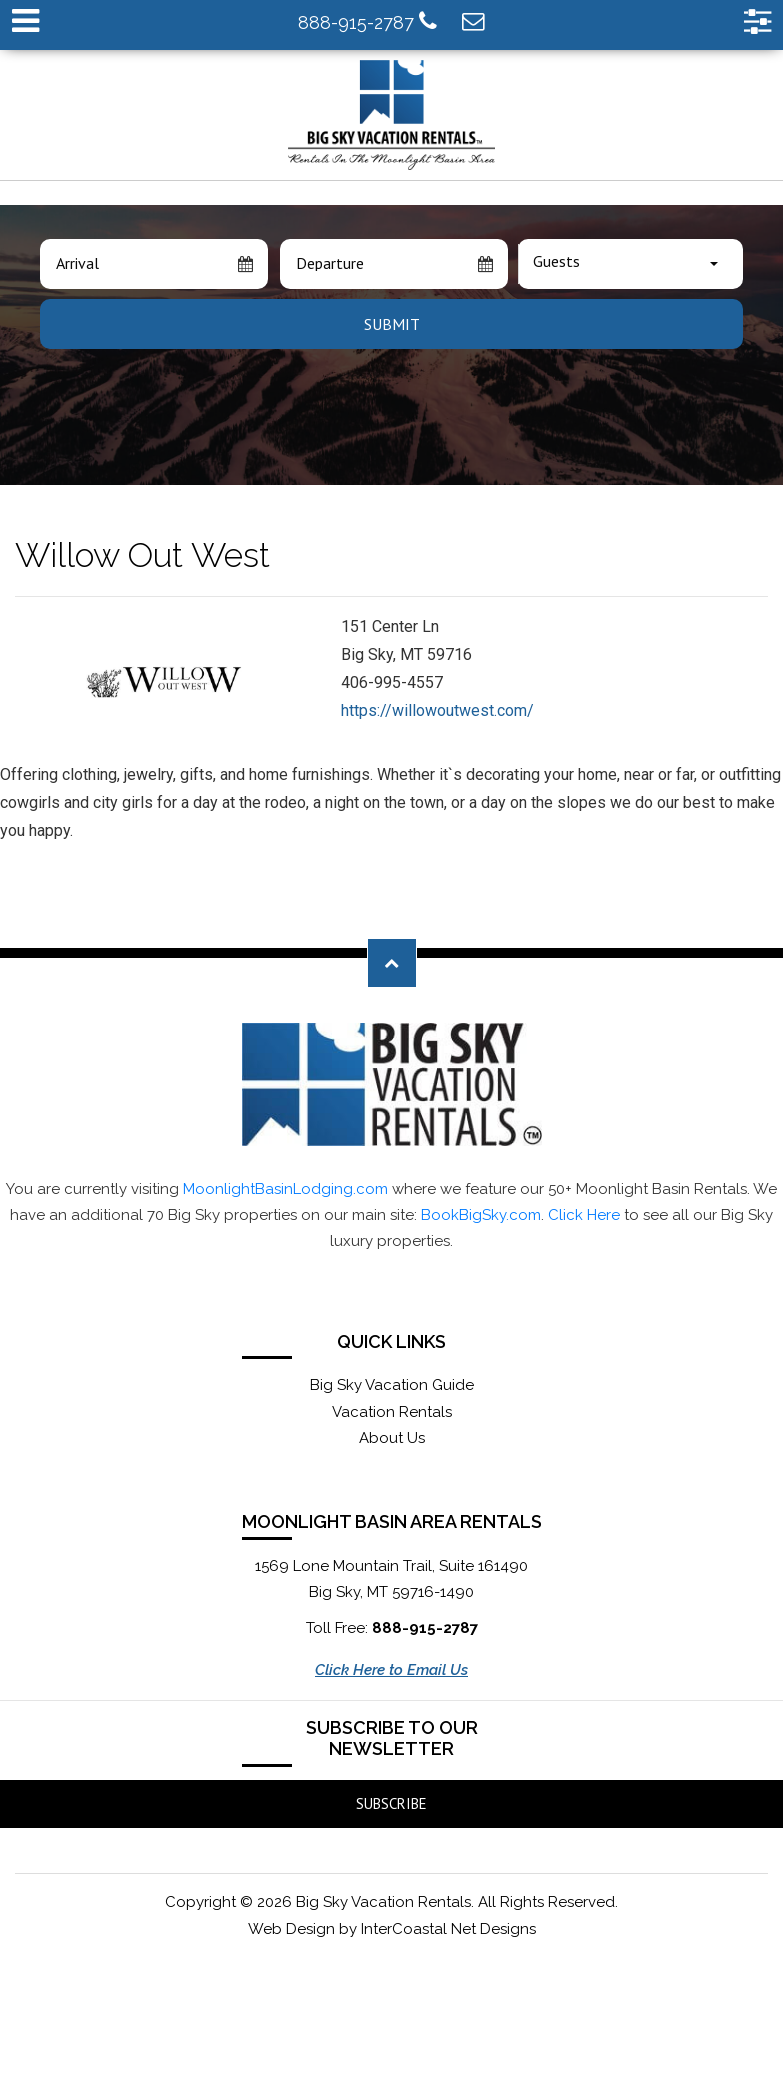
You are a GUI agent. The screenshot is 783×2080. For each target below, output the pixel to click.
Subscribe (391, 1803)
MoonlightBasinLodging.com (285, 1189)
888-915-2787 (367, 21)
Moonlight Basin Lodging (391, 115)
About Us (392, 1438)
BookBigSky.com (481, 1215)
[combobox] (630, 264)
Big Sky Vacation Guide (392, 1385)
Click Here (584, 1215)
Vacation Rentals (392, 1412)
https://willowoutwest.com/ (437, 710)
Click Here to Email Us (391, 1670)
